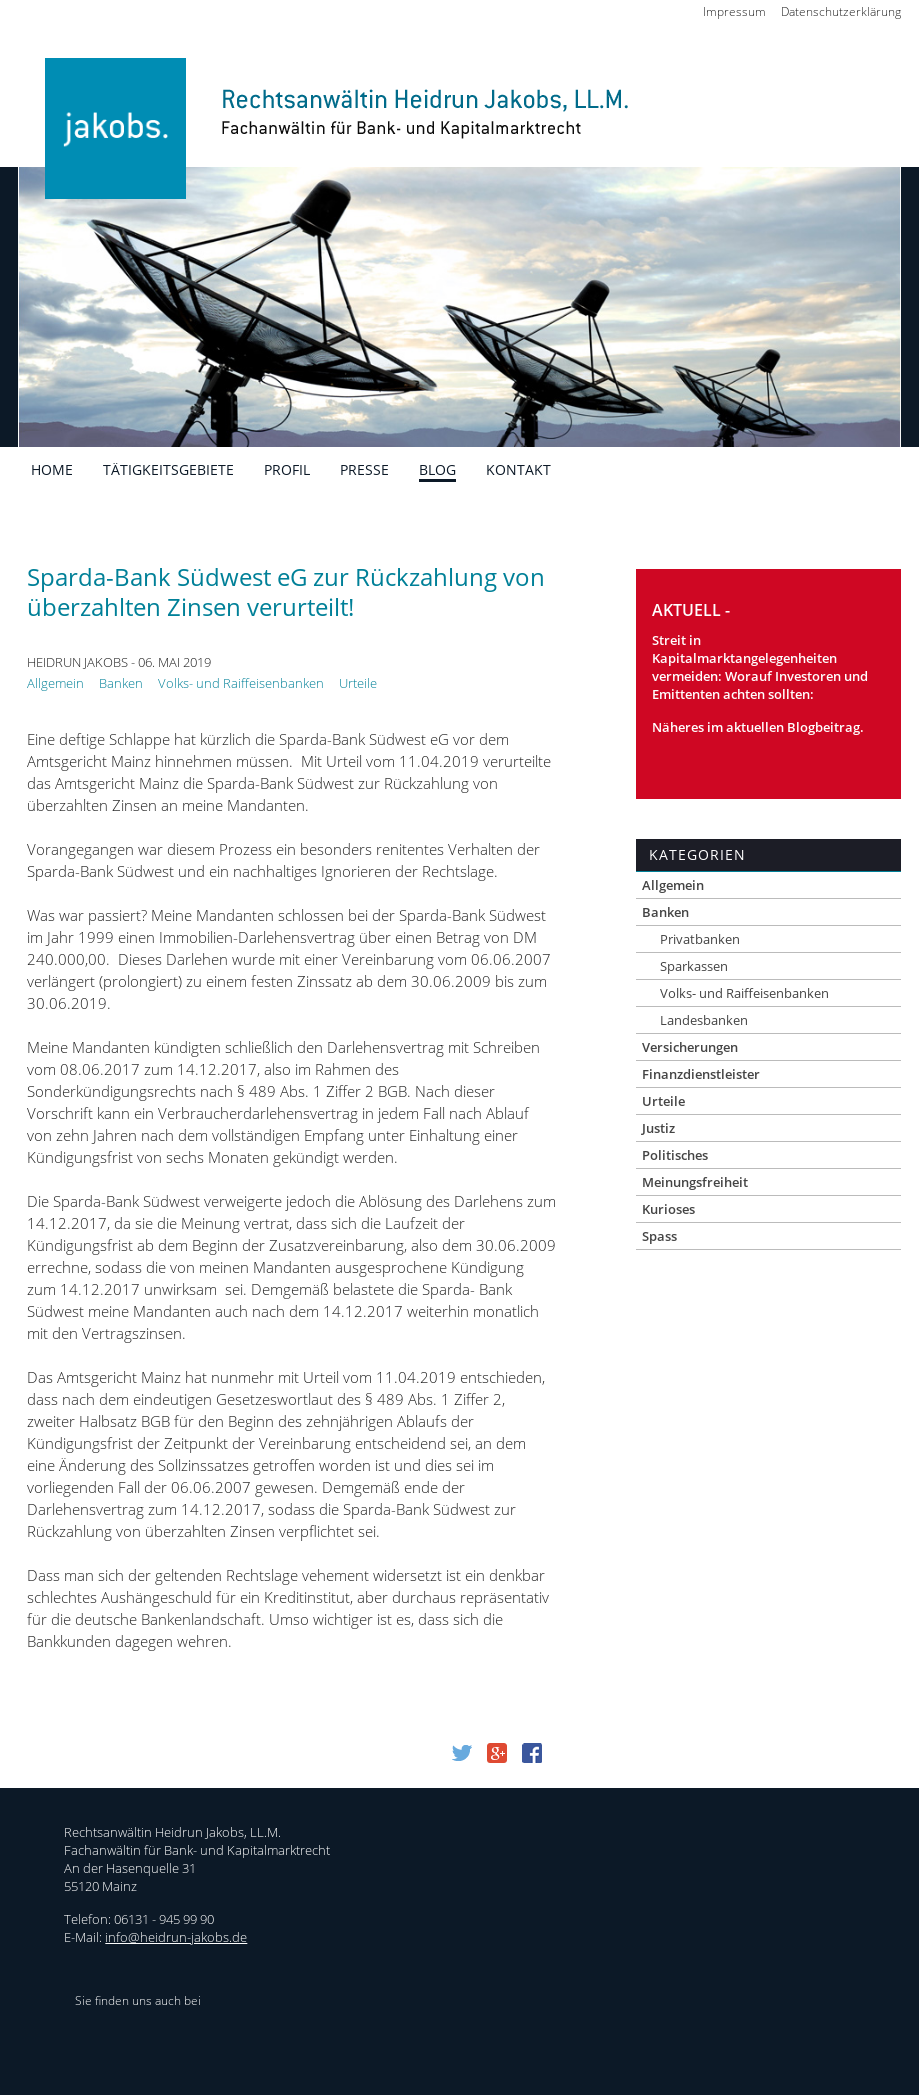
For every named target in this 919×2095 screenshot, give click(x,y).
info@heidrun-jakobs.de (176, 1937)
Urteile (358, 683)
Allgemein (55, 683)
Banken (121, 683)
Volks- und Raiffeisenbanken (241, 683)
